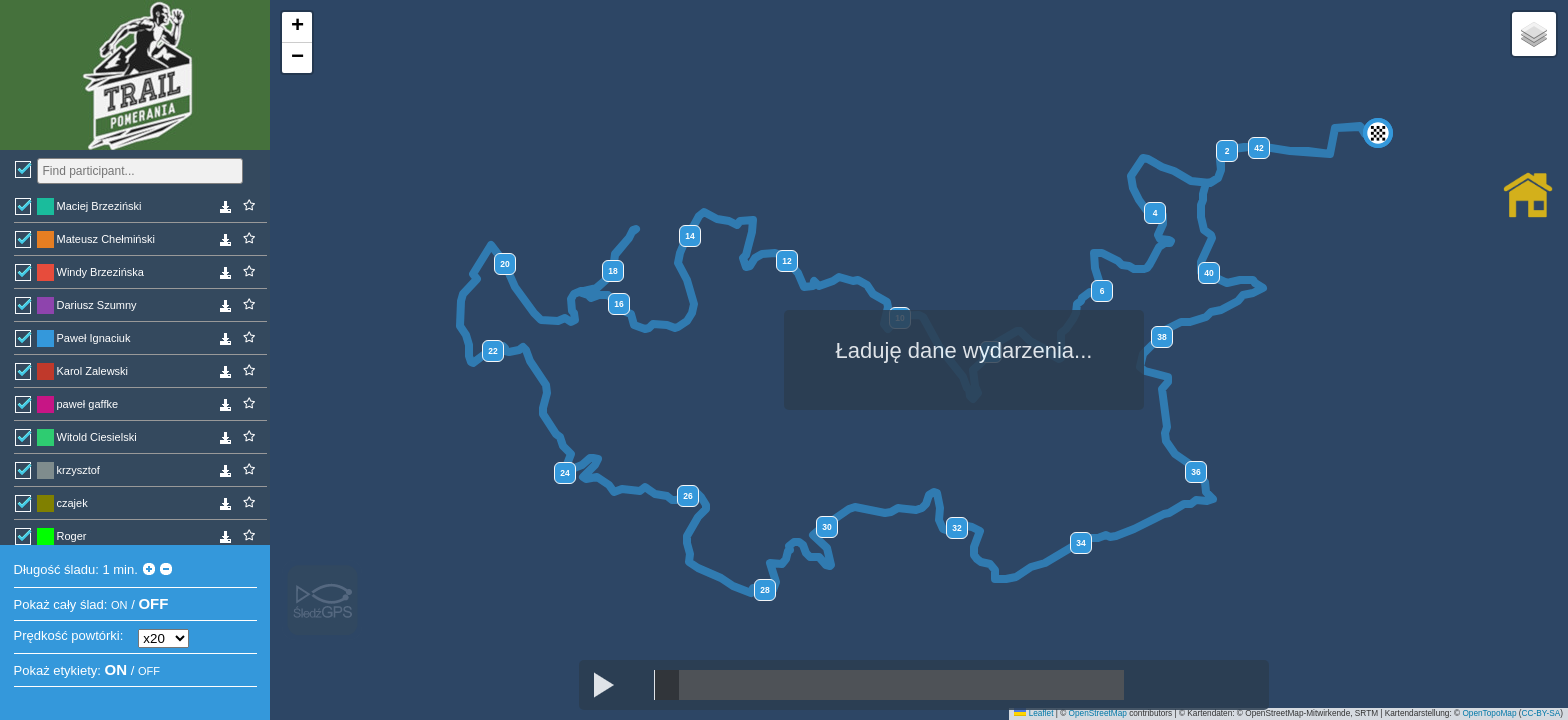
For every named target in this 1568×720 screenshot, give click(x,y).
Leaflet (1033, 713)
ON (119, 605)
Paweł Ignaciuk (94, 338)
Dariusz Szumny (97, 305)
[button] (1378, 133)
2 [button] (1227, 151)
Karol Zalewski (93, 371)
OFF (153, 603)
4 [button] (1155, 213)
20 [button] (504, 264)
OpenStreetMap (1098, 713)
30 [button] (826, 527)
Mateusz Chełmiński (106, 239)
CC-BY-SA (1541, 713)
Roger (72, 536)
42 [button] (1258, 148)
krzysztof (78, 470)
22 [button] (492, 351)
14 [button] (689, 236)
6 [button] (1102, 291)
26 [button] (687, 496)
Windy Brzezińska (100, 272)
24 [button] (564, 473)
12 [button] (786, 261)
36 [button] (1195, 472)
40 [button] (1208, 273)
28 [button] (764, 590)
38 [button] (1161, 337)
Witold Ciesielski (97, 437)
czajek (72, 503)
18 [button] (612, 271)
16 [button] (618, 304)
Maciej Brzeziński (99, 206)
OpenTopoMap (1489, 713)
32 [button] (956, 528)
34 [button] (1080, 543)
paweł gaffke (88, 404)
